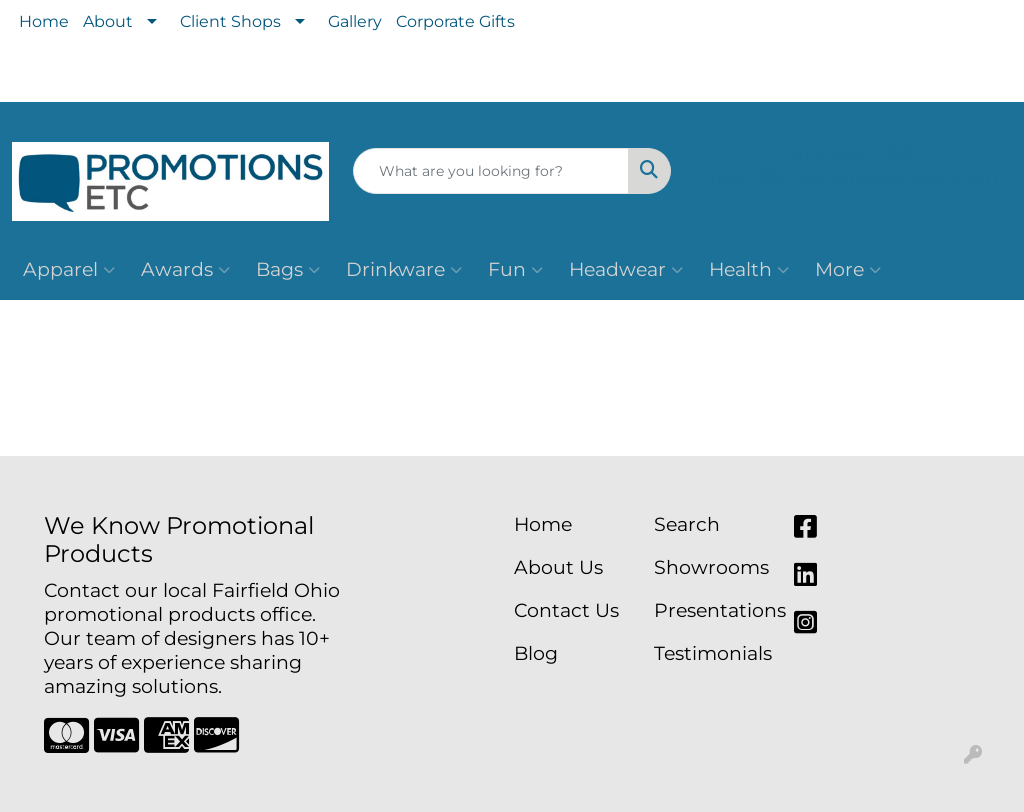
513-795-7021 (853, 154)
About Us (558, 567)
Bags (288, 270)
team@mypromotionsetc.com (853, 177)
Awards (185, 270)
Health (749, 270)
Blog (536, 653)
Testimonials (712, 653)
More (848, 270)
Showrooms (711, 567)
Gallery (355, 21)
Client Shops (230, 21)
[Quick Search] (490, 171)
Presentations (712, 610)
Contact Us (566, 610)
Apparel (69, 270)
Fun (515, 270)
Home (44, 21)
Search (687, 524)
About (108, 21)
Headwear (626, 270)
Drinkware (404, 270)
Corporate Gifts (455, 21)
